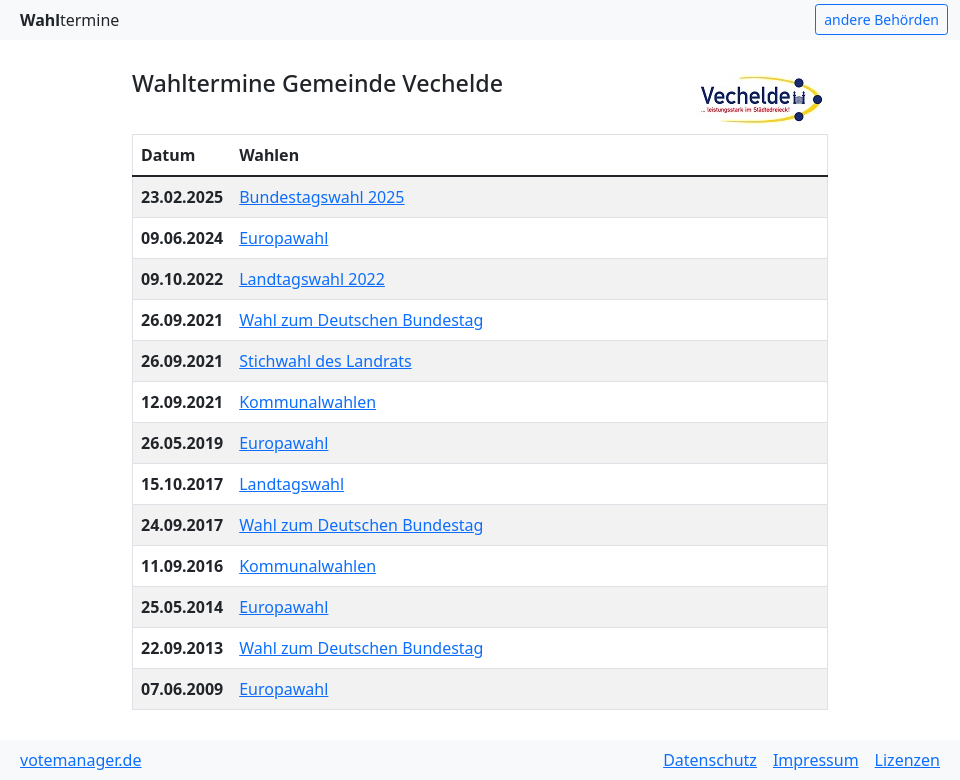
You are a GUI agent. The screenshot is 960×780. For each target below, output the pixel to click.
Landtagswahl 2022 (312, 279)
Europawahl (283, 238)
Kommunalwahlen (307, 402)
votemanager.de (80, 760)
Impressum (816, 760)
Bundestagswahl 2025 (321, 197)
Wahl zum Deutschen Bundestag (361, 320)
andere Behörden (881, 19)
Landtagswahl (291, 484)
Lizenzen (907, 760)
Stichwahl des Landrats (325, 361)
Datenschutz (710, 760)
